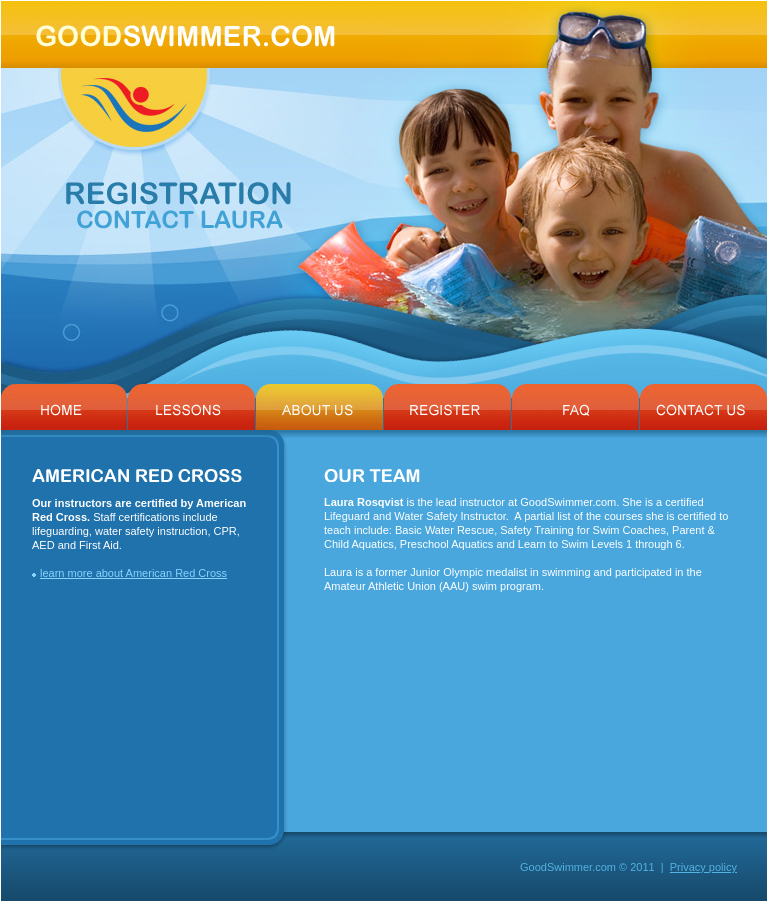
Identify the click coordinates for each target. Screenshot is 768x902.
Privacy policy (703, 867)
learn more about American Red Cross (133, 573)
